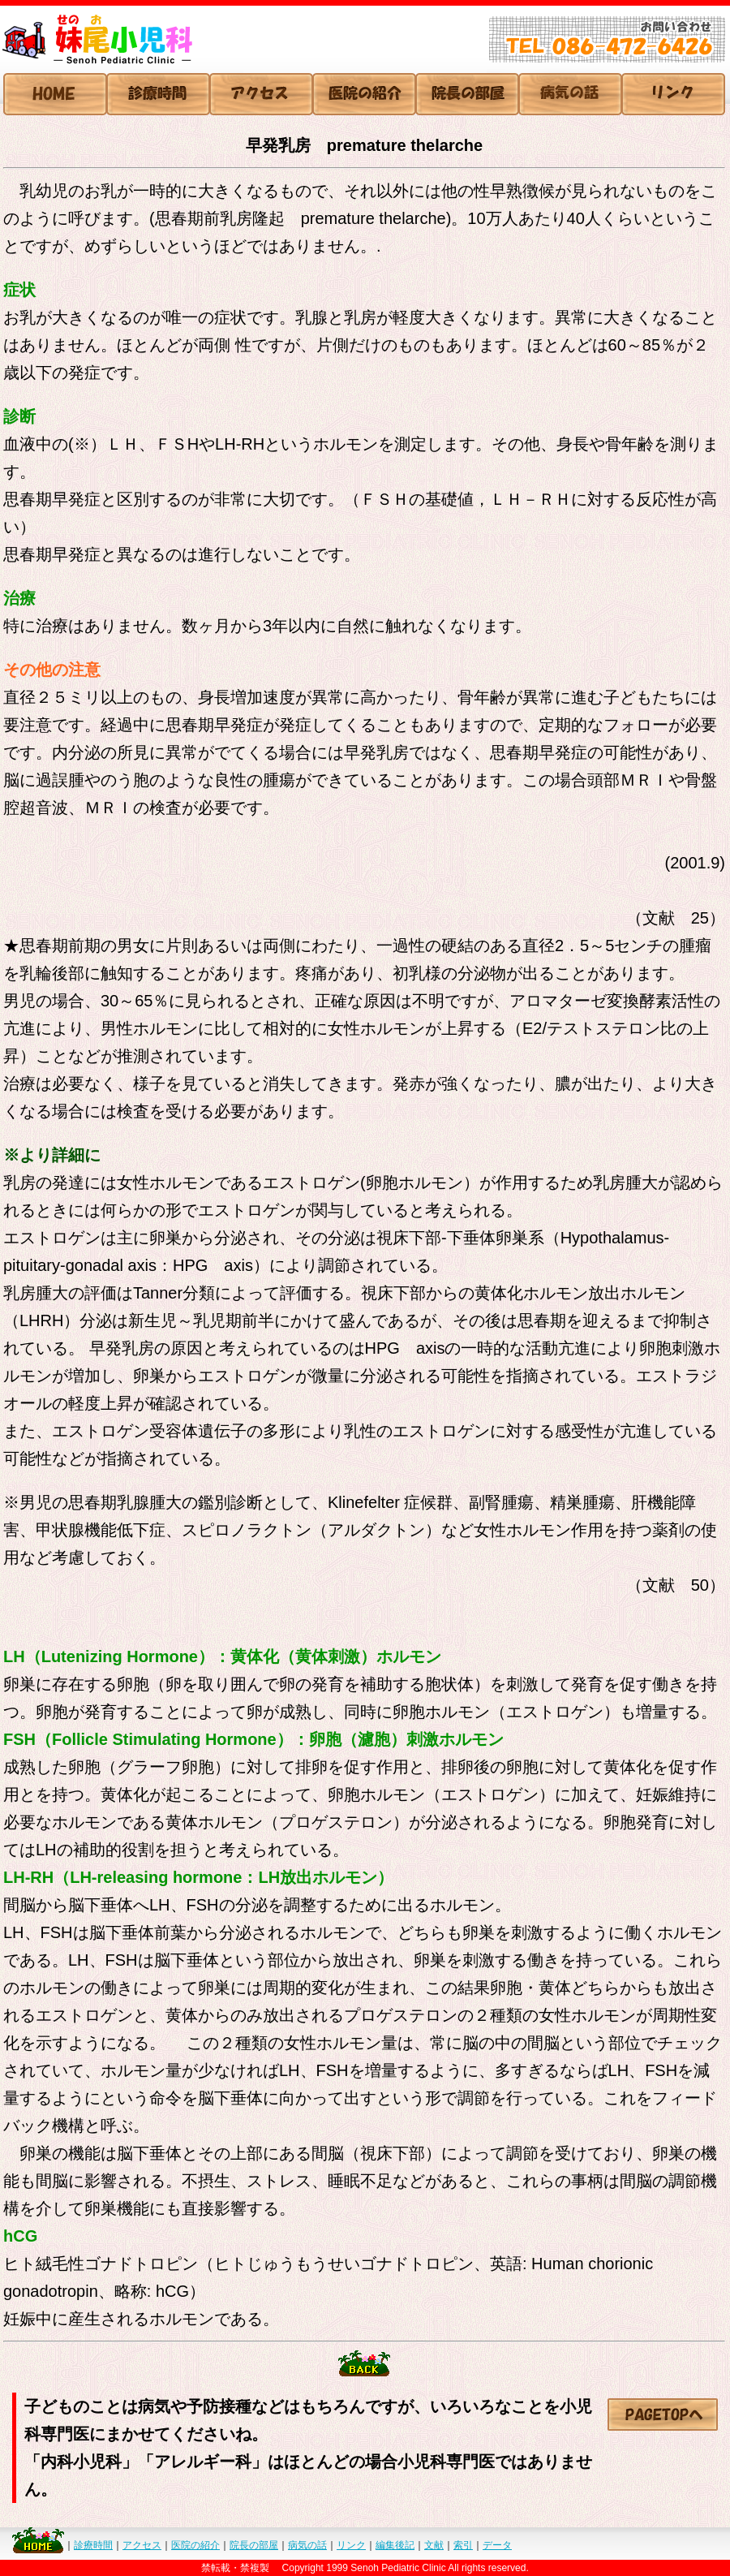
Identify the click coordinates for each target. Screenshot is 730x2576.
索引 (463, 2545)
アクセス (141, 2545)
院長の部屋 (254, 2545)
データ (497, 2545)
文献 (434, 2545)
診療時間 (93, 2545)
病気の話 (307, 2545)
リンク (351, 2545)
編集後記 (395, 2545)
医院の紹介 (195, 2545)
